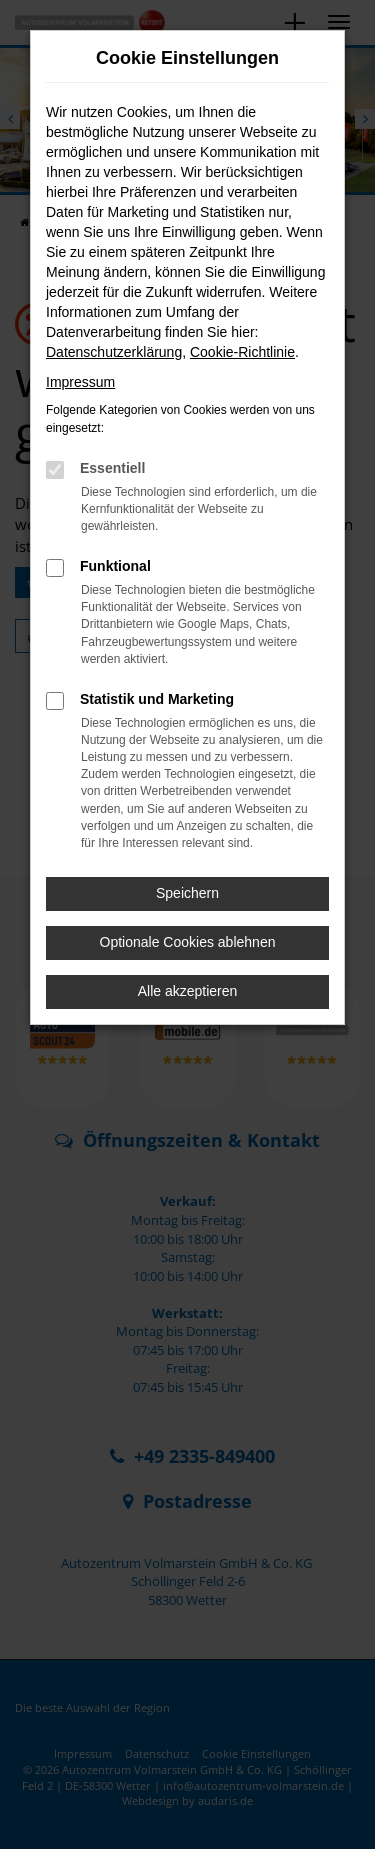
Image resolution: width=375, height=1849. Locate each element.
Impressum (80, 382)
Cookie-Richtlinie (242, 352)
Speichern (187, 893)
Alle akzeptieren (188, 991)
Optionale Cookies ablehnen (188, 942)
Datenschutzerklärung (114, 352)
